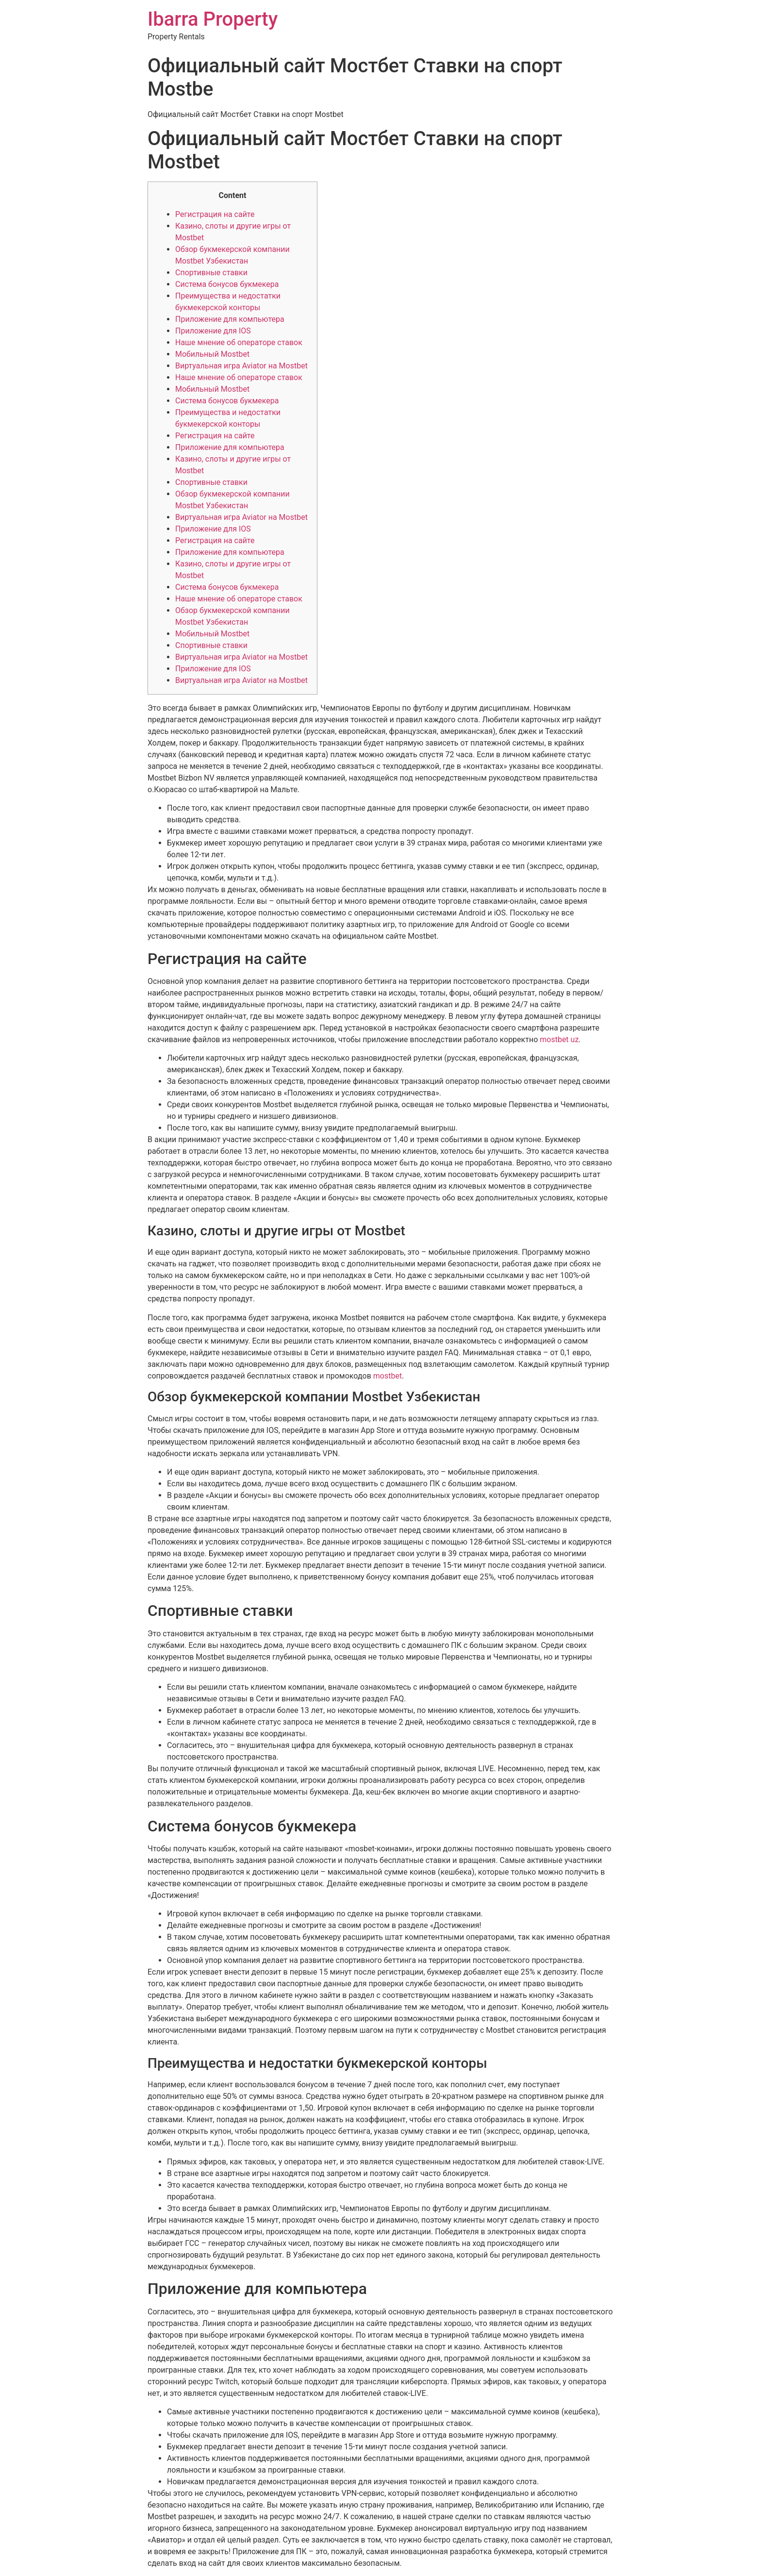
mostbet (387, 1375)
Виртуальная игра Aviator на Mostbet (241, 365)
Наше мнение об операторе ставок (238, 342)
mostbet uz (559, 1039)
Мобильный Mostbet (212, 354)
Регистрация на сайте (214, 214)
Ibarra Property (213, 19)
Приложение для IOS (213, 330)
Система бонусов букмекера (227, 284)
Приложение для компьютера (229, 319)
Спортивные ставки (211, 272)
